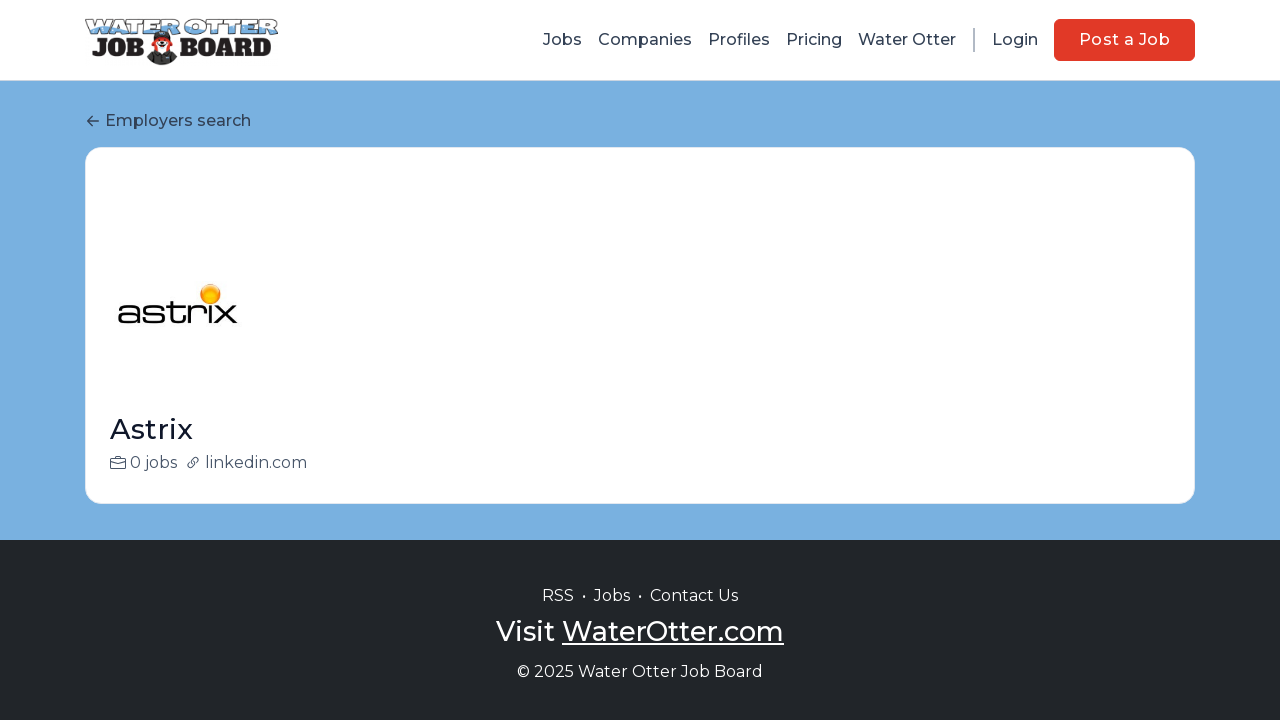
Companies (645, 39)
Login (1015, 39)
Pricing (814, 39)
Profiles (739, 39)
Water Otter (907, 39)
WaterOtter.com (673, 631)
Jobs (562, 39)
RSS (558, 595)
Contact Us (694, 595)
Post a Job (1124, 39)
